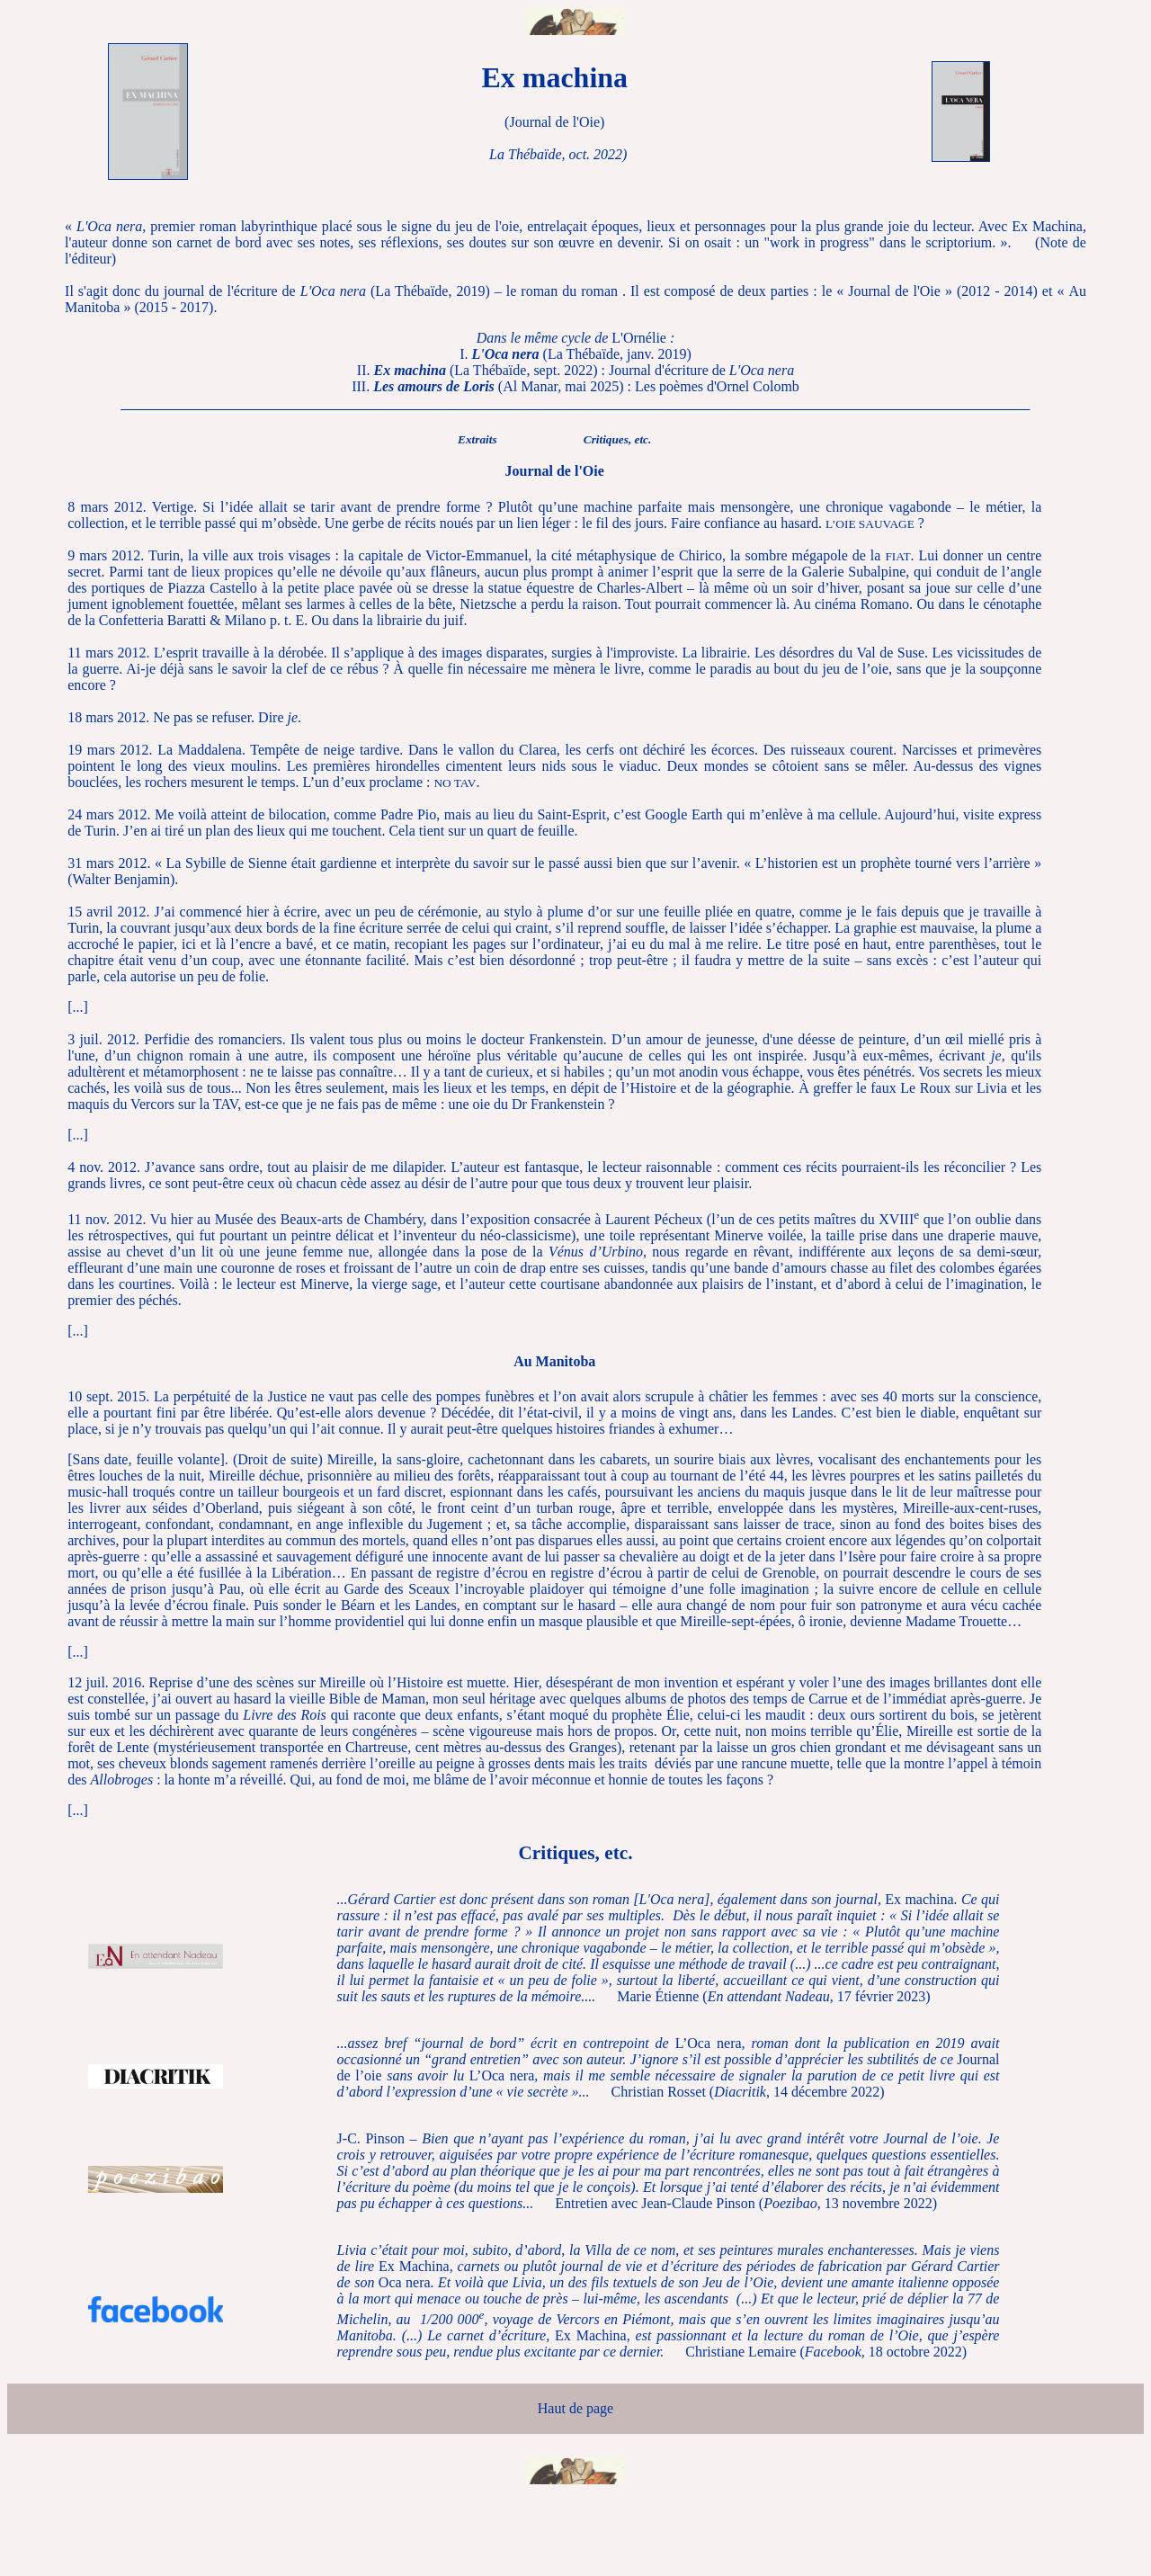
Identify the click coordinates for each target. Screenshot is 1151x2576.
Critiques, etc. (618, 439)
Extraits (477, 439)
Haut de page (575, 2408)
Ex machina (668, 1948)
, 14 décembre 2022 (796, 2091)
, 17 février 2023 (817, 1996)
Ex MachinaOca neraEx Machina (668, 2300)
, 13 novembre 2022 (847, 2203)
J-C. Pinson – (668, 2171)
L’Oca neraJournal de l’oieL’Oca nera (668, 2067)
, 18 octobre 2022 (883, 2351)
